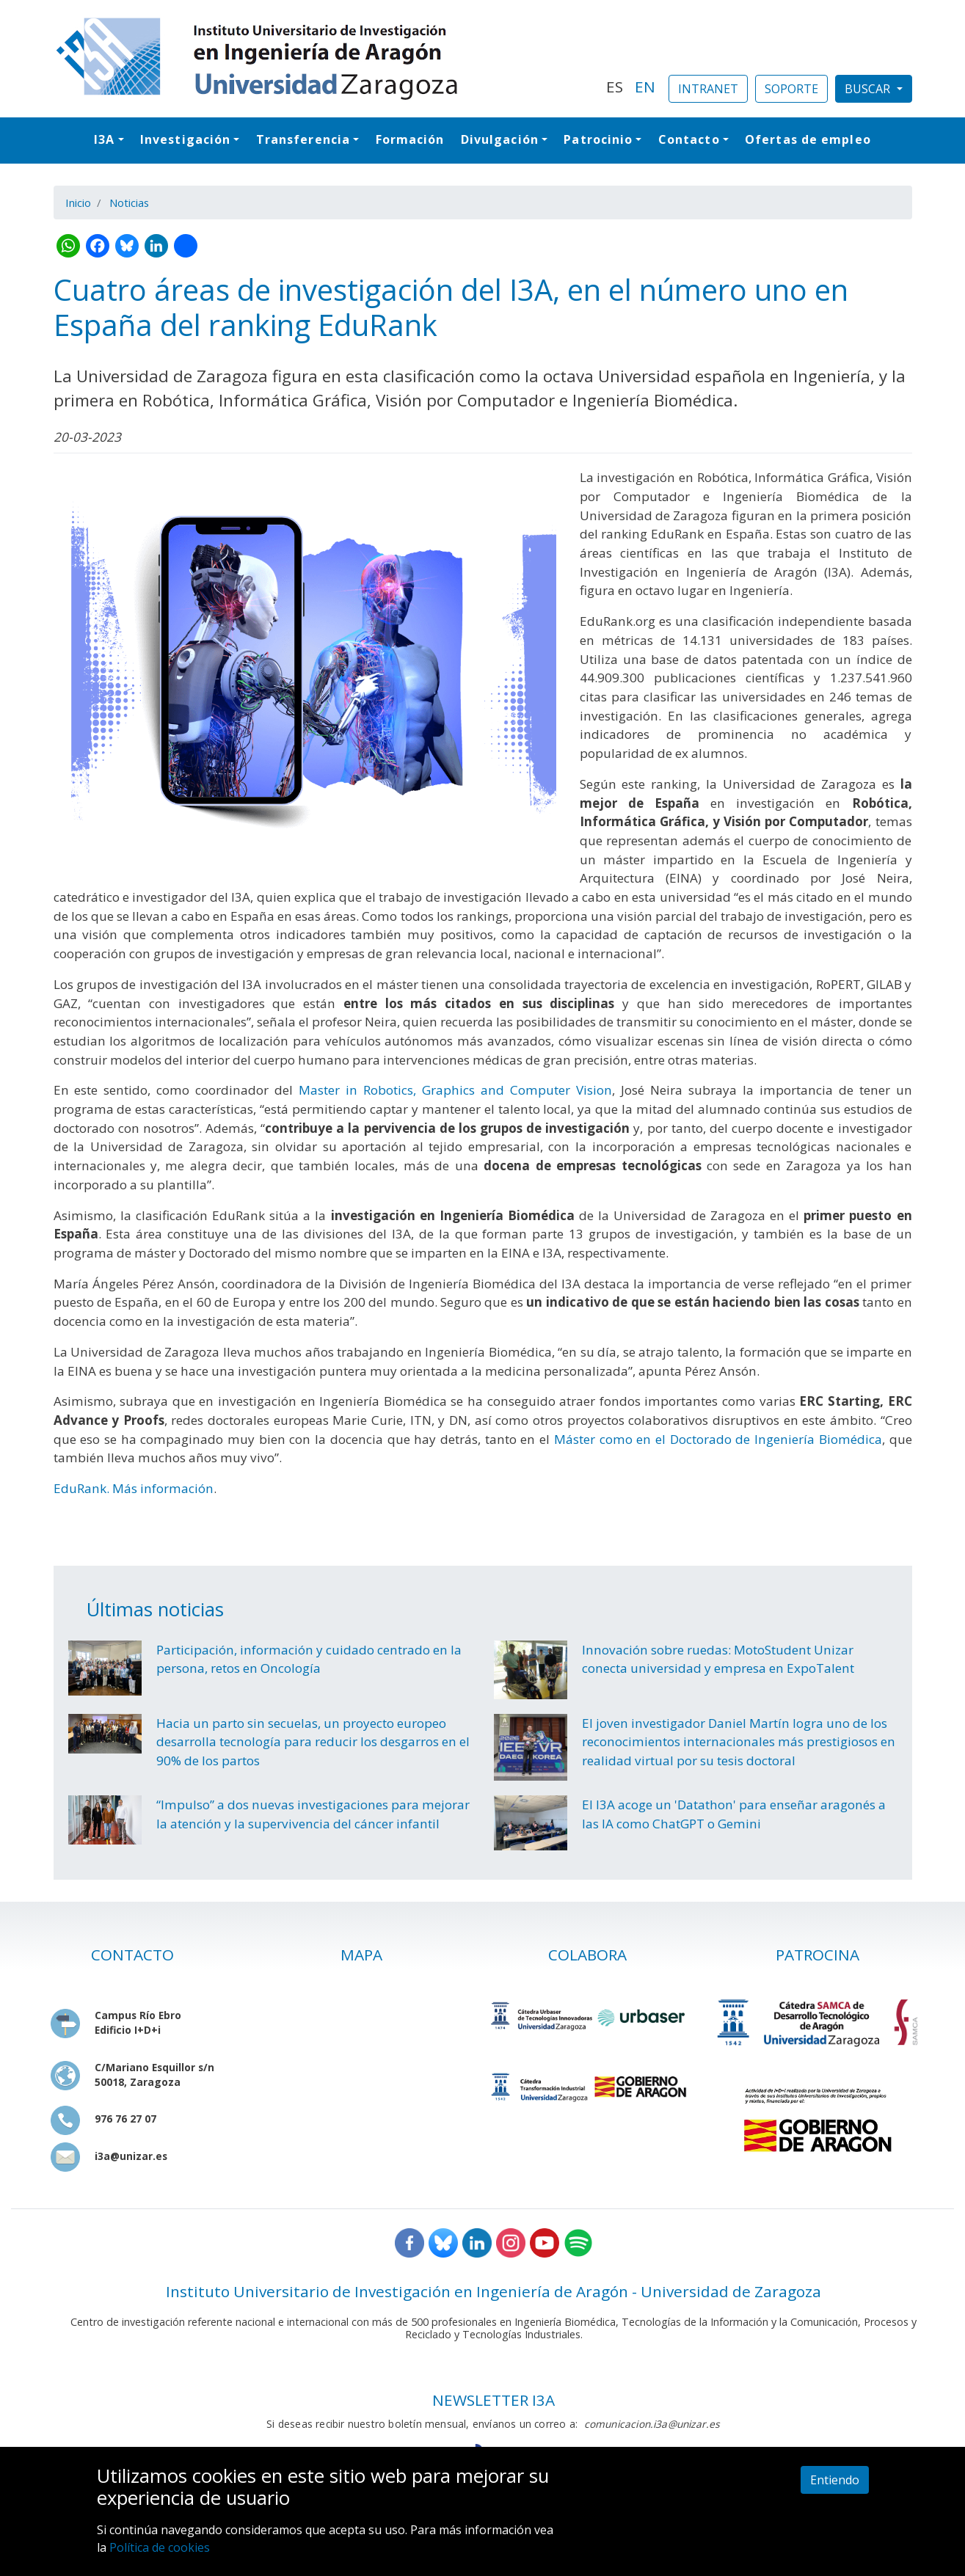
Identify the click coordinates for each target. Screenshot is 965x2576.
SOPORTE (791, 89)
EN (645, 86)
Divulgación (500, 139)
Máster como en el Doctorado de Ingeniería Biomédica (718, 1439)
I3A (104, 139)
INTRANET (708, 89)
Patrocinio (598, 139)
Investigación (185, 139)
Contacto (689, 139)
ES (614, 86)
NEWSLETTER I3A (493, 2400)
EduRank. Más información (134, 1488)
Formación (410, 139)
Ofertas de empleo (808, 139)
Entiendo (834, 2480)
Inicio (78, 202)
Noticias (129, 202)
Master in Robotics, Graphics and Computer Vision (455, 1089)
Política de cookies (159, 2547)
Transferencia (303, 139)
